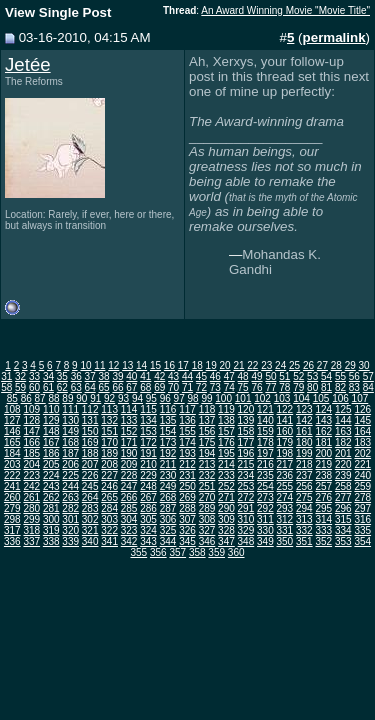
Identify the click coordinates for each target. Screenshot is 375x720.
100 (223, 398)
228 (129, 475)
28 (336, 365)
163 (343, 431)
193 (187, 453)
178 (265, 442)
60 (34, 387)
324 (148, 530)
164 (362, 431)
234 (246, 475)
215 (246, 464)
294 (304, 508)
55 (340, 376)
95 (151, 398)
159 (265, 431)
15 (155, 365)
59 (20, 387)
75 (243, 387)
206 (70, 464)
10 (85, 365)
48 (243, 376)
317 (12, 530)
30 (364, 365)
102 (262, 398)
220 (343, 464)
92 (109, 398)
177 (246, 442)
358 (197, 552)
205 (51, 464)
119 (226, 409)
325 (168, 530)
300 (51, 519)
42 (159, 376)
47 (229, 376)
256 (304, 486)
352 (323, 541)
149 (70, 431)
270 (207, 497)
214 (226, 464)
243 (51, 486)
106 (340, 398)
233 (226, 475)
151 (109, 431)
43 (173, 376)
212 (187, 464)
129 (51, 420)
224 (51, 475)
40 (131, 376)
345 (187, 541)
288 (187, 508)
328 (226, 530)
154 (168, 431)
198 (285, 453)
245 (90, 486)
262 (51, 497)
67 (131, 387)
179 (285, 442)
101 (243, 398)
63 (76, 387)
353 (343, 541)
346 (207, 541)
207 (90, 464)
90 (81, 398)
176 (226, 442)
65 (104, 387)
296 (343, 508)
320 (70, 530)
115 (148, 409)
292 (265, 508)
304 (129, 519)
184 (12, 453)
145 (362, 420)
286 (148, 508)
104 (301, 398)
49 (256, 376)
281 (51, 508)
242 (31, 486)
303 (109, 519)
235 (265, 475)
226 (90, 475)
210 (148, 464)
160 (285, 431)
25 (294, 365)
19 (211, 365)
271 (226, 497)
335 (362, 530)
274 (285, 497)
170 (109, 442)
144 (343, 420)
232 (207, 475)
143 (323, 420)
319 (51, 530)
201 (343, 453)
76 (256, 387)
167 (51, 442)
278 (362, 497)
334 (343, 530)
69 (159, 387)
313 (304, 519)
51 (284, 376)
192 (168, 453)
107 (360, 398)
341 (109, 541)
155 (187, 431)
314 (323, 519)
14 (141, 365)
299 (31, 519)
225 (70, 475)
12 (113, 365)
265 (109, 497)
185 (31, 453)
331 (285, 530)
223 (31, 475)
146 (12, 431)
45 (201, 376)
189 (109, 453)
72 (201, 387)
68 (145, 387)
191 (148, 453)
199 (304, 453)
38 (104, 376)
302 (90, 519)
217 (285, 464)
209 (129, 464)
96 (165, 398)
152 (129, 431)
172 (148, 442)
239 (343, 475)
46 (215, 376)
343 (148, 541)
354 (362, 541)
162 (323, 431)
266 (129, 497)
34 (48, 376)
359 (216, 552)
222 (12, 475)
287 (168, 508)
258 (343, 486)
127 (12, 420)
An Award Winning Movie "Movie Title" (285, 10)
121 (265, 409)
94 (137, 398)
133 (129, 420)
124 (323, 409)
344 (168, 541)
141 (285, 420)
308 (207, 519)
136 (187, 420)
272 (246, 497)
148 (51, 431)
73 (215, 387)
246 (109, 486)
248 (148, 486)
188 (90, 453)
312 (285, 519)
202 (362, 453)
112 (90, 409)
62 (62, 387)
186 (51, 453)
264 (90, 497)
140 (265, 420)
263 (70, 497)
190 (129, 453)
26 (308, 365)
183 (362, 442)
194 (207, 453)
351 (304, 541)
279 (12, 508)
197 (265, 453)
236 (285, 475)
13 (127, 365)
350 (285, 541)
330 (265, 530)
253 (246, 486)
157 (226, 431)
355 (138, 552)
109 (31, 409)
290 (226, 508)
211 (168, 464)
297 (362, 508)
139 (246, 420)
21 (238, 365)
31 (6, 376)
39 (117, 376)
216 (265, 464)
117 (187, 409)
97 (179, 398)
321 (90, 530)
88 (53, 398)
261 (31, 497)
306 (168, 519)
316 (362, 519)
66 (117, 387)
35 (62, 376)
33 (34, 376)
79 (298, 387)
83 (354, 387)
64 (90, 387)
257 (323, 486)
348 (246, 541)
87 (40, 398)
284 (109, 508)
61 (48, 387)
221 (362, 464)
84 (368, 387)
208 (109, 464)
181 (323, 442)
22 (252, 365)
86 (26, 398)
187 (70, 453)
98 (193, 398)
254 (265, 486)
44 (187, 376)
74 (229, 387)
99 (206, 398)
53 (312, 376)
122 (285, 409)
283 (90, 508)
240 (362, 475)
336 (12, 541)
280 (31, 508)
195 (226, 453)
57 (368, 376)
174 (187, 442)
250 (187, 486)
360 (236, 552)
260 (12, 497)
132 (109, 420)
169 (90, 442)
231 (187, 475)
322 (109, 530)
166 (31, 442)
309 (226, 519)
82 (340, 387)
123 (304, 409)
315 (343, 519)
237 (304, 475)
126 (362, 409)
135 (168, 420)
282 (70, 508)
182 (343, 442)
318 (31, 530)
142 (304, 420)
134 (148, 420)
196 (246, 453)
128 (31, 420)
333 (323, 530)
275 (304, 497)
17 (183, 365)
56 (354, 376)
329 (246, 530)
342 (129, 541)
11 (99, 365)
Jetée (28, 64)
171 (129, 442)
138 (226, 420)
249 (168, 486)
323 (129, 530)
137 (207, 420)
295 (323, 508)
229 (148, 475)
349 (265, 541)
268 (168, 497)
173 (168, 442)
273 (265, 497)
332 (304, 530)
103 (282, 398)
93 (123, 398)
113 (109, 409)
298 (12, 519)
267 (148, 497)
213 (207, 464)
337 (31, 541)
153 (148, 431)
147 (31, 431)
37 (90, 376)
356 (158, 552)
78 (284, 387)
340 (90, 541)
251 (207, 486)
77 (270, 387)
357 (177, 552)
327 (207, 530)
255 (285, 486)
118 (207, 409)
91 (95, 398)
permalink (334, 37)
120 (246, 409)
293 (285, 508)
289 (207, 508)
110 (51, 409)
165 (12, 442)
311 (265, 519)
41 (145, 376)
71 (187, 387)
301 (70, 519)
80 (312, 387)
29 (350, 365)
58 (6, 387)
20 (224, 365)
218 (304, 464)
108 (12, 409)
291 (246, 508)
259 (362, 486)
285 (129, 508)
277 (343, 497)
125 (343, 409)
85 (12, 398)
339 (70, 541)
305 (148, 519)
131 (90, 420)
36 (76, 376)
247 (129, 486)
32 (20, 376)
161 (304, 431)
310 (246, 519)
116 (168, 409)
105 (321, 398)
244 (70, 486)
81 (326, 387)
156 (207, 431)
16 (169, 365)
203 (12, 464)
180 (304, 442)
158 (246, 431)
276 (323, 497)
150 (90, 431)
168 (70, 442)
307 (187, 519)
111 (70, 409)
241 (12, 486)
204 (31, 464)
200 (323, 453)
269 (187, 497)
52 (298, 376)
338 (51, 541)
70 (173, 387)
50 (270, 376)
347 (226, 541)
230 (168, 475)
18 (197, 365)
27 (322, 365)
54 (326, 376)
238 (323, 475)
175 (207, 442)
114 (129, 409)
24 (280, 365)
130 (70, 420)
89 (67, 398)
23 (266, 365)
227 (109, 475)
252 (226, 486)
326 (187, 530)
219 (323, 464)
